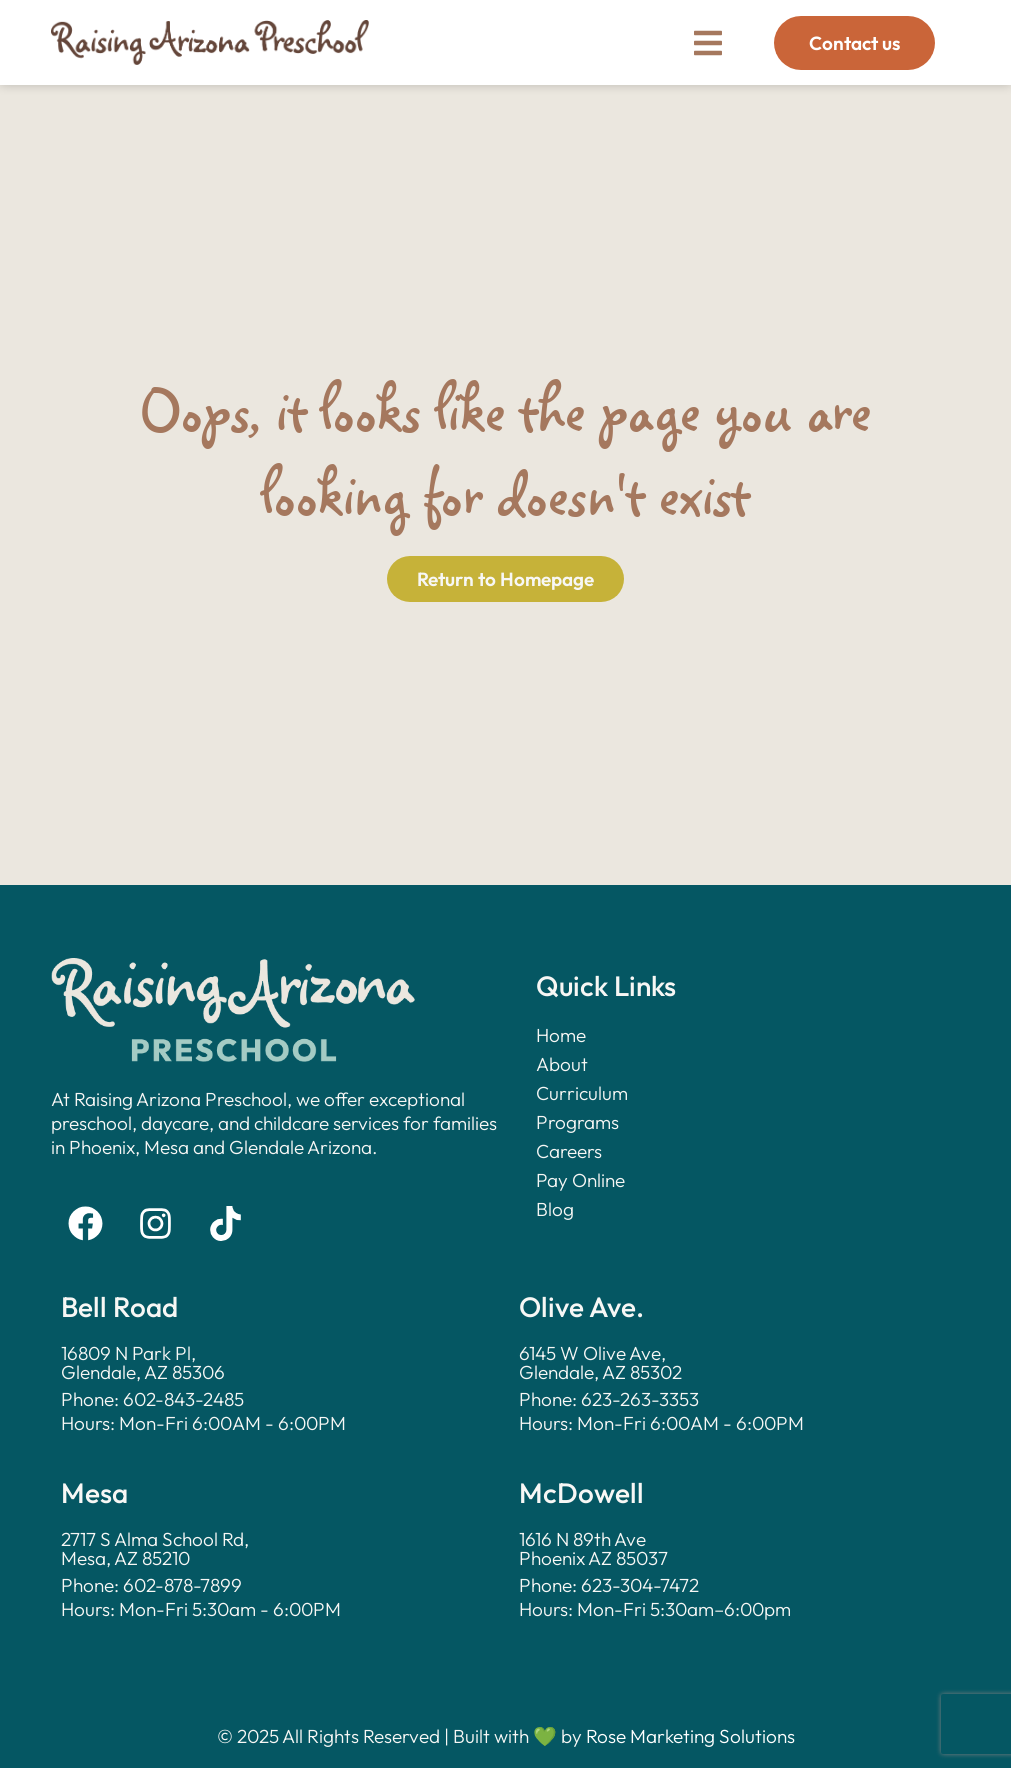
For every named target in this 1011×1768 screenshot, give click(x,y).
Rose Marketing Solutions (690, 1736)
